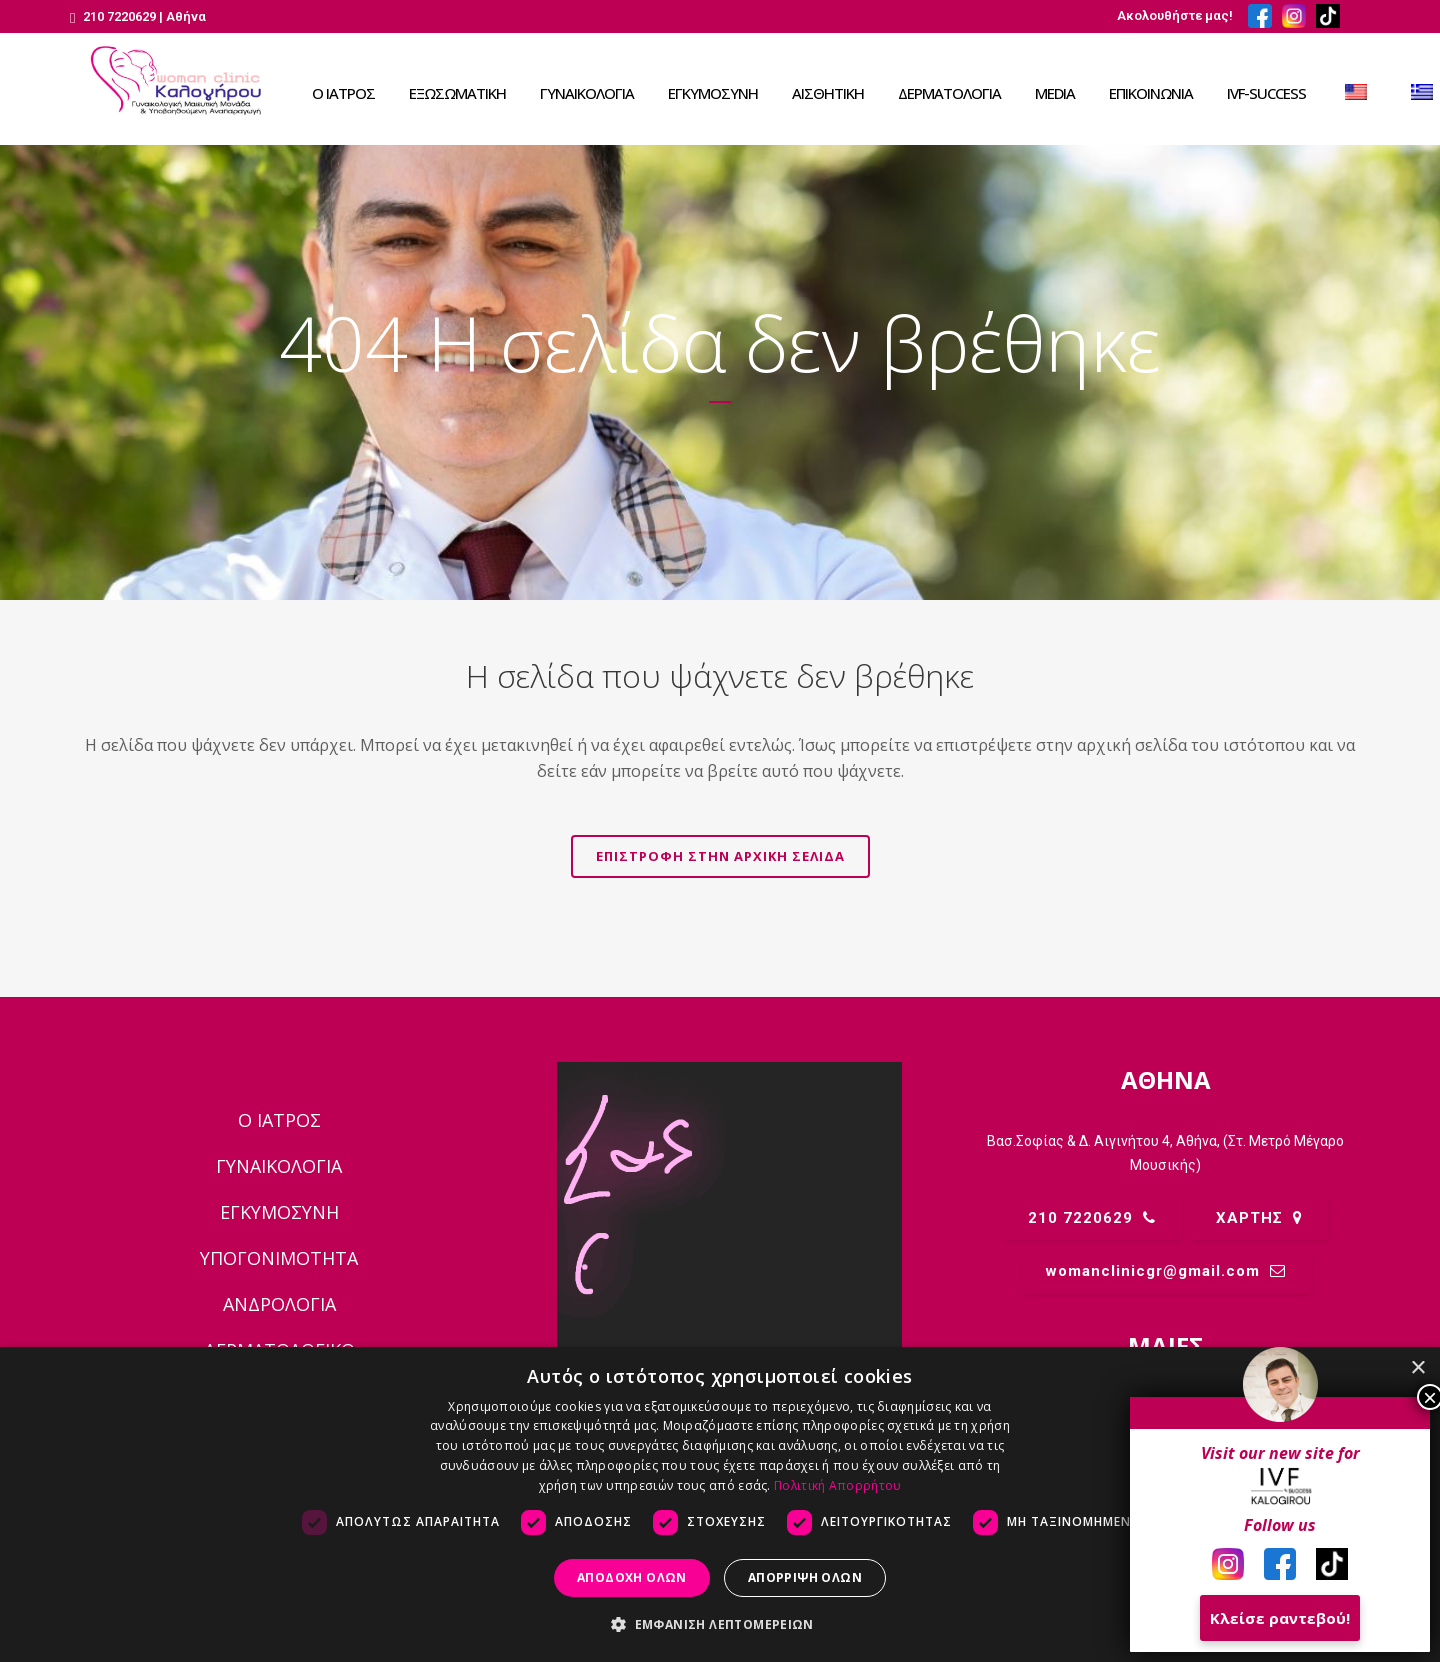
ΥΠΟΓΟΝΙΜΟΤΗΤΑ (279, 1258)
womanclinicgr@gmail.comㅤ (1166, 1271)
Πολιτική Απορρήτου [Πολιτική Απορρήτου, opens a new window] (837, 1485)
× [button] (1417, 1368)
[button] (720, 1625)
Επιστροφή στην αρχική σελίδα (720, 856)
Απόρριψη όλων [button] (805, 1577)
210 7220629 (1092, 1218)
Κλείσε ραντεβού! (1280, 1618)
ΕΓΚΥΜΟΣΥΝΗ (279, 1212)
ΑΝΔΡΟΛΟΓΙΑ (279, 1304)
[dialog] (720, 1504)
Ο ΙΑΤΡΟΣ (279, 1120)
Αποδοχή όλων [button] (632, 1577)
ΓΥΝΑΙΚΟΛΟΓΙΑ (279, 1166)
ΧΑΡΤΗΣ (1259, 1218)
